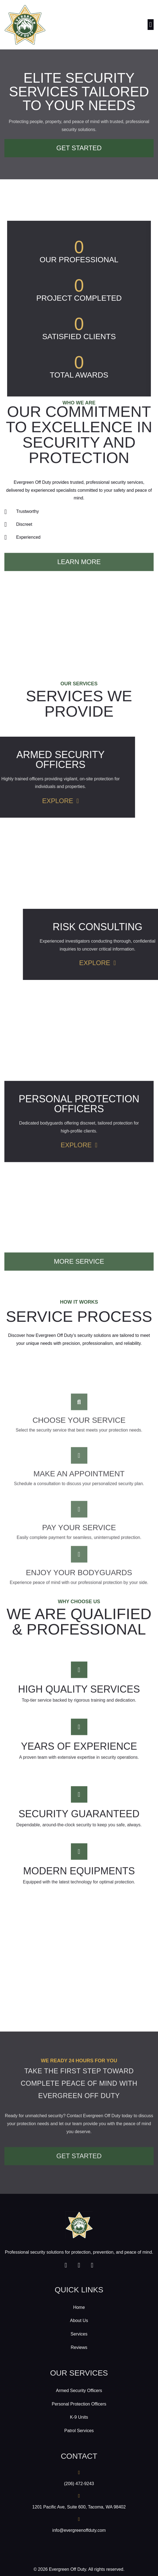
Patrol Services (79, 2430)
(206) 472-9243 (79, 2483)
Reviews (79, 2347)
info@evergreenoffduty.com (79, 2530)
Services (79, 2334)
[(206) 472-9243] (79, 2472)
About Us (79, 2320)
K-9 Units (79, 2417)
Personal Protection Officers (79, 2404)
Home (79, 2307)
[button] (151, 24)
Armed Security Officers (79, 2390)
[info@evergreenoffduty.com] (79, 2519)
